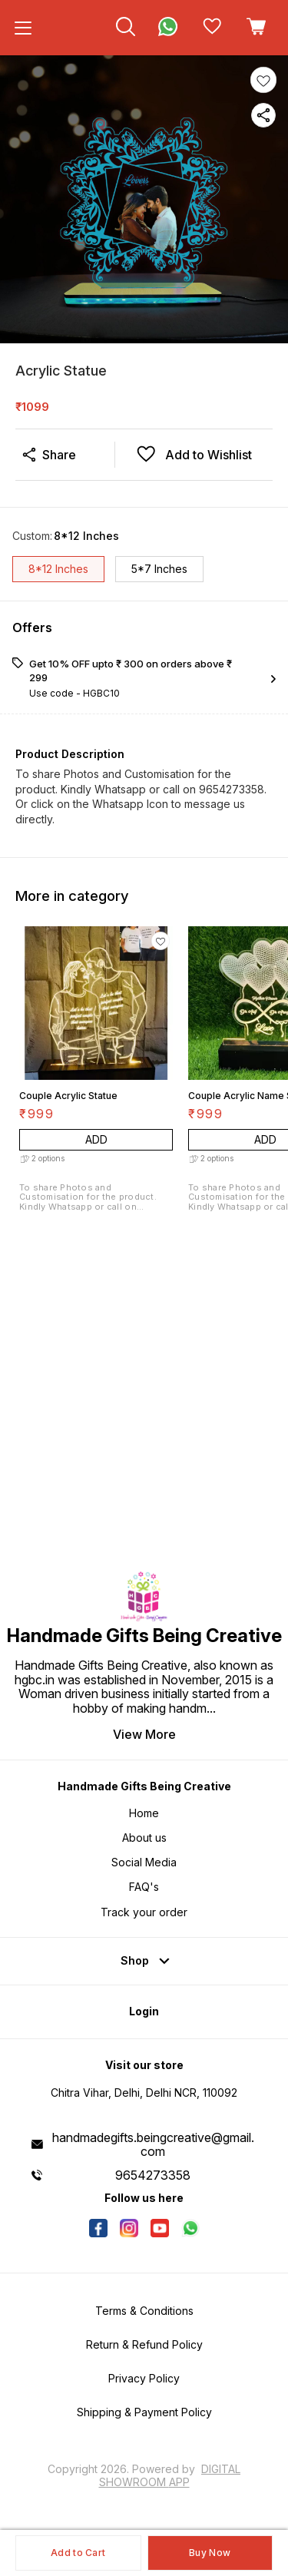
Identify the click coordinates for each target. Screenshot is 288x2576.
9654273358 (152, 2175)
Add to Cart (78, 2552)
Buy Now (209, 2552)
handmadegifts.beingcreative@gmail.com (153, 2144)
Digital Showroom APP (170, 2475)
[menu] (23, 27)
